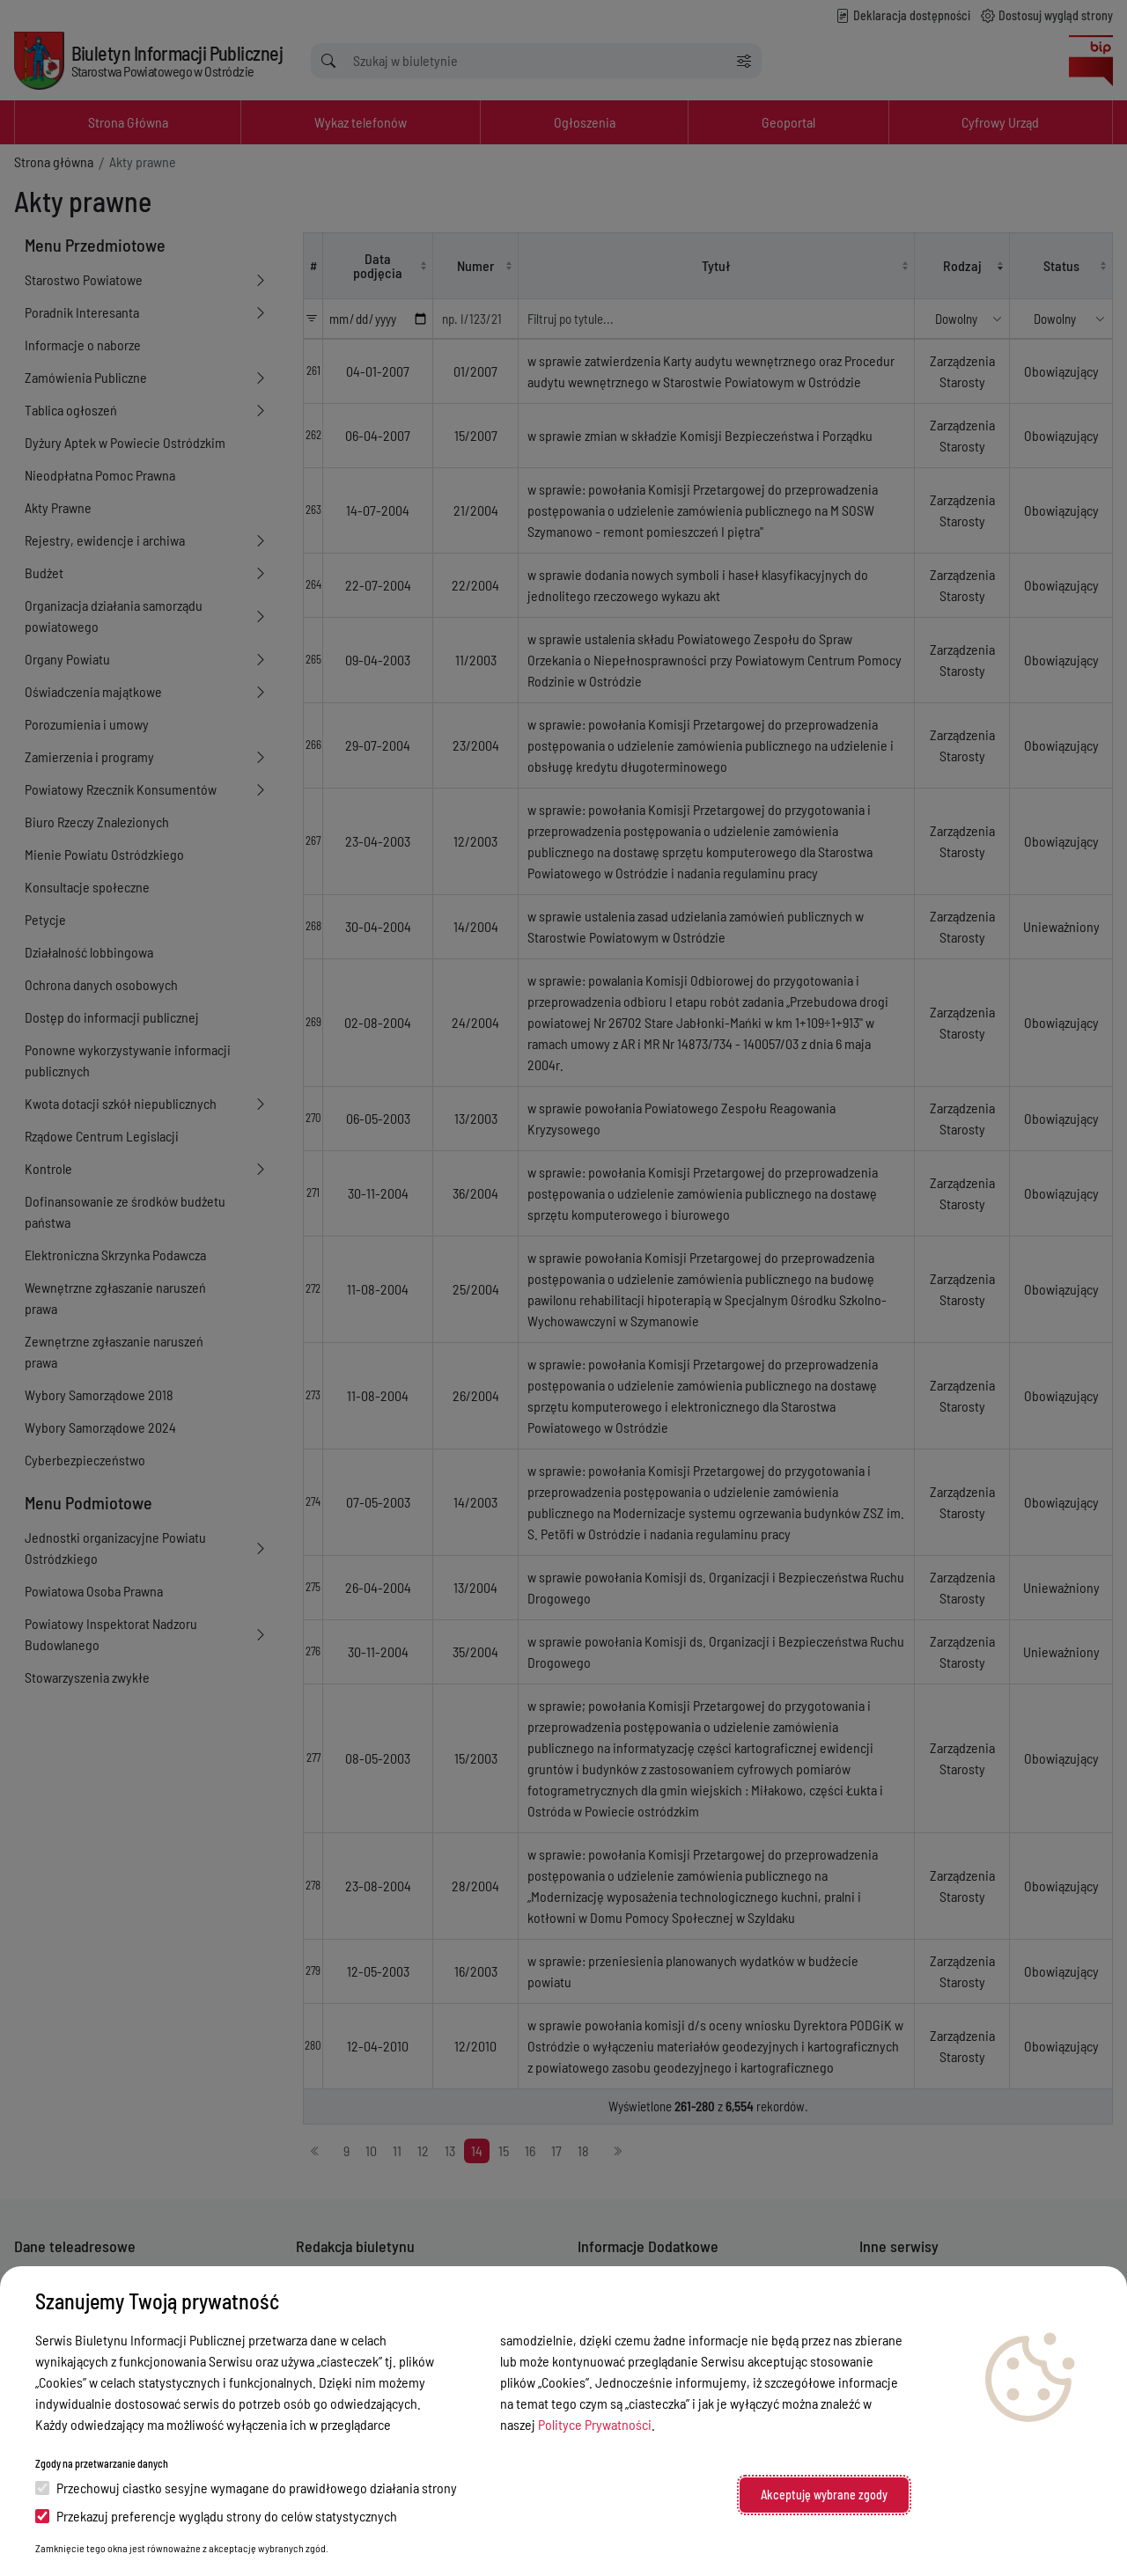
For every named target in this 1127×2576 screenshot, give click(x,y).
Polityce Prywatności (595, 2424)
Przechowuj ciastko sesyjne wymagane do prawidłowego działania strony (246, 2487)
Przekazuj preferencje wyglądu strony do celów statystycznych (216, 2515)
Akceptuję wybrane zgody (824, 2494)
